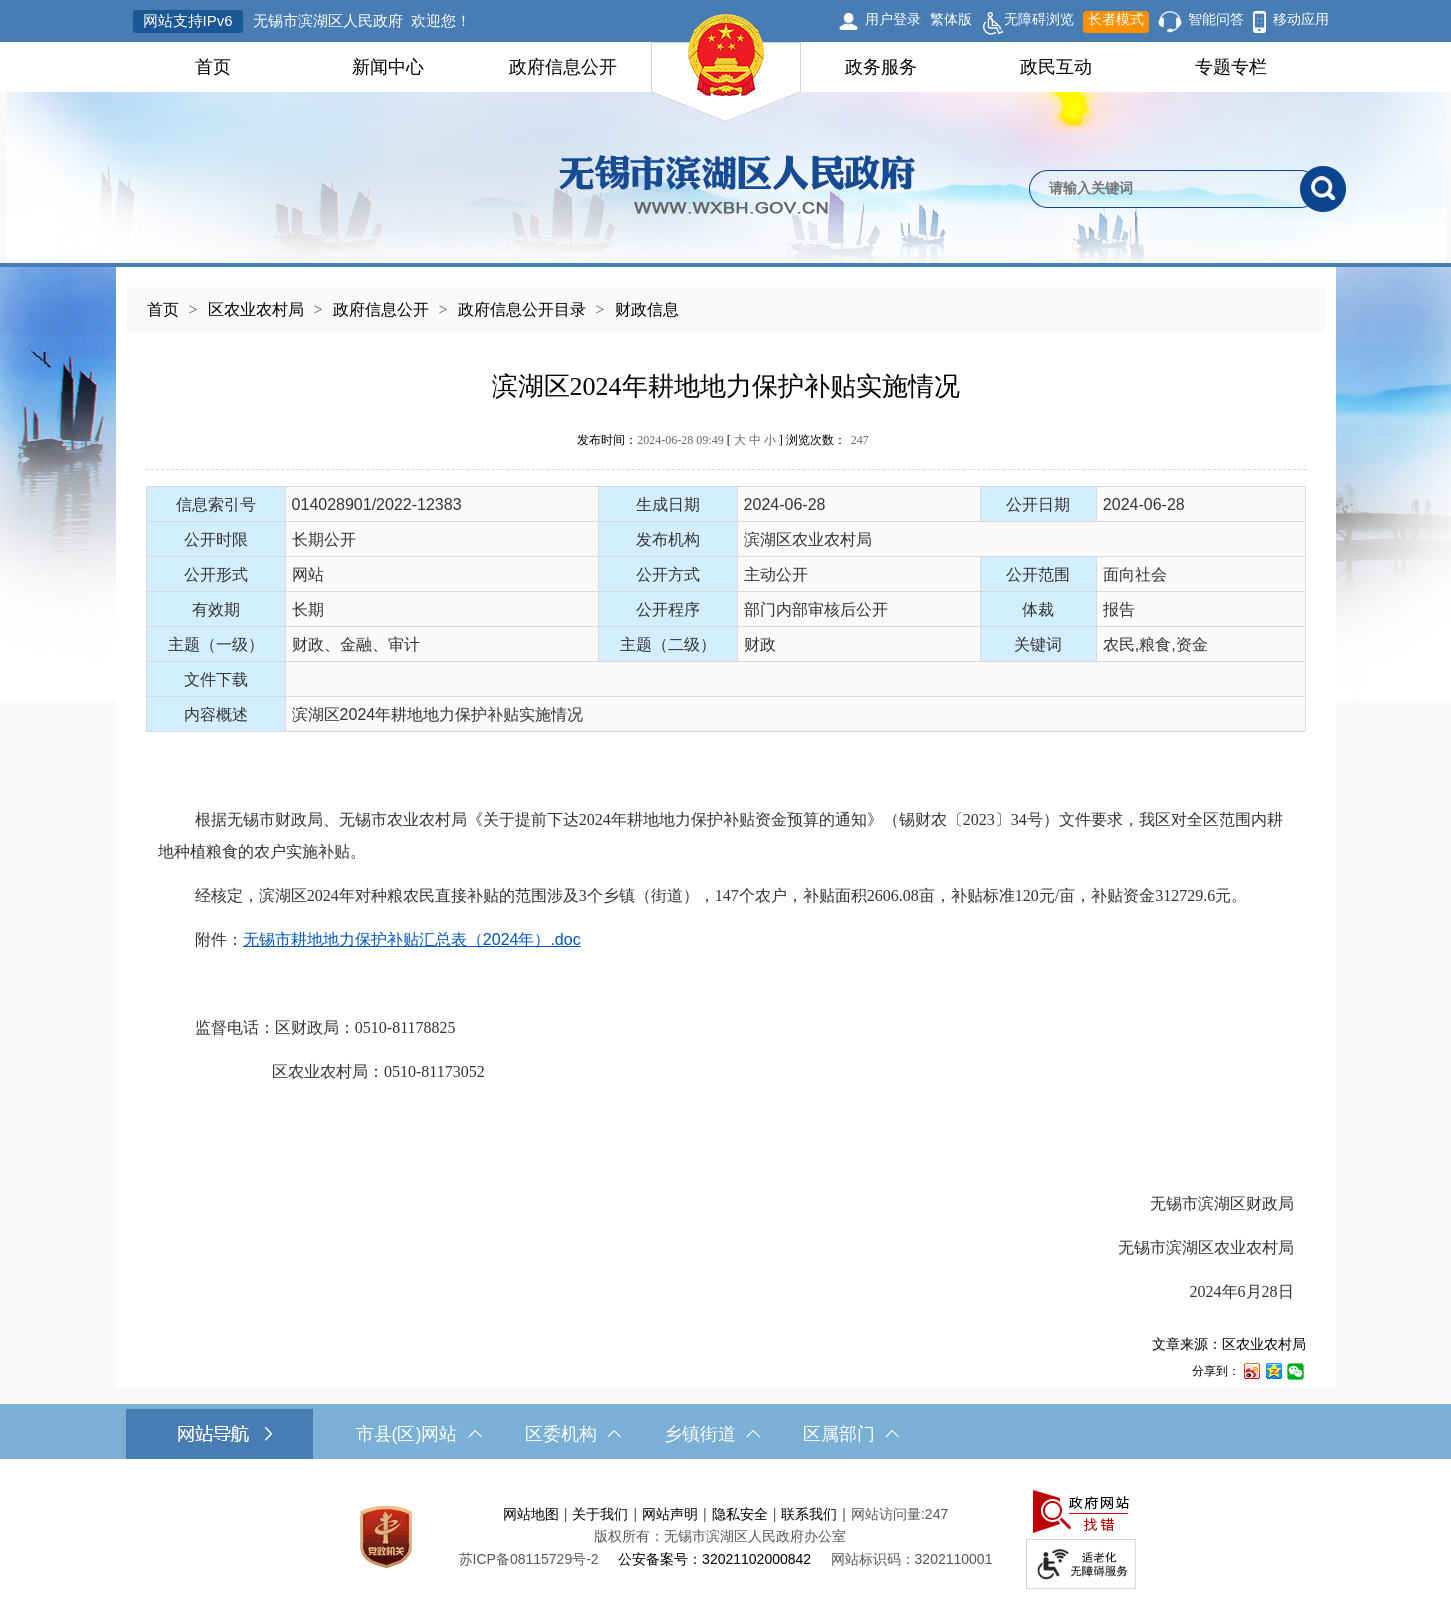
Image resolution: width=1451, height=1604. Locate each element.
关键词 (1038, 644)
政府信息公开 (563, 67)
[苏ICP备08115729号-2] (529, 1559)
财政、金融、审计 (356, 644)
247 (860, 440)
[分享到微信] (1295, 1370)
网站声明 (670, 1514)
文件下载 (216, 679)
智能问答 (1216, 19)
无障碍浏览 (1027, 22)
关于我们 (600, 1514)
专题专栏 (1231, 67)
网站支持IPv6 (188, 20)
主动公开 (776, 574)
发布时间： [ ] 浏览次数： (722, 440)
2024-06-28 (785, 504)
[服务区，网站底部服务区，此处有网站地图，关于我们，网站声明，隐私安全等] (726, 1536)
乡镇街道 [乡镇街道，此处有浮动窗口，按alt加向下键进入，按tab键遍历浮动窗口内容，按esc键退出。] (712, 1434)
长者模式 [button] (1116, 19)
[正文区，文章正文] (726, 860)
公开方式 (668, 574)
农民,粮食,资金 (1155, 644)
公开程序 (668, 609)
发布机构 (668, 539)
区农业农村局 (256, 309)
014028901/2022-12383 (377, 504)
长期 (308, 609)
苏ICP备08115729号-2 (529, 1559)
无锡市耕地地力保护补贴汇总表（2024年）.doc (412, 939)
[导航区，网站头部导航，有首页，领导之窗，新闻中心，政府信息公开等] (725, 67)
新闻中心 (388, 67)
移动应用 (1301, 19)
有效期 (216, 609)
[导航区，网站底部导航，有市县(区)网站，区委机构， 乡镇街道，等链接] (725, 1434)
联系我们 (809, 1514)
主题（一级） (216, 644)
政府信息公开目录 (522, 309)
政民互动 (1056, 67)
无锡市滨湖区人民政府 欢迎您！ (362, 20)
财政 (760, 644)
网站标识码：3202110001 (912, 1559)
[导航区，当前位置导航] (726, 299)
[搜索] (1323, 189)
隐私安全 (740, 1514)
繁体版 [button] (951, 19)
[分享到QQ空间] (1273, 1370)
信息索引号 (216, 504)
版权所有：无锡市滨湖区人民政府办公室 (720, 1536)
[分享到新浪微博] (1251, 1370)
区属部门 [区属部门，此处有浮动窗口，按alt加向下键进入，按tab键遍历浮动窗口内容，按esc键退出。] (851, 1434)
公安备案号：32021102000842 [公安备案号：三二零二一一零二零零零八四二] (714, 1559)
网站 (308, 574)
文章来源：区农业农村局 (1229, 1344)
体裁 (1038, 609)
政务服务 (881, 67)
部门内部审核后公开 (816, 609)
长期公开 (324, 539)
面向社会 (1135, 574)
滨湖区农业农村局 (808, 539)
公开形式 (216, 574)
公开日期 (1038, 504)
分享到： (1216, 1371)
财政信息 (647, 309)
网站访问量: (888, 1514)
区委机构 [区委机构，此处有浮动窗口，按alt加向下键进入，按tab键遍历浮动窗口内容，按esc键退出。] (573, 1434)
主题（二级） (668, 644)
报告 (1119, 609)
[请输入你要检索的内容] (1164, 189)
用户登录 (893, 19)
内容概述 (216, 714)
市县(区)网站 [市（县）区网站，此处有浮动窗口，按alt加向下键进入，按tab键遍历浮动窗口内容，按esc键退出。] (419, 1434)
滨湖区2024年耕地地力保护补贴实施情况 (726, 386)
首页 (213, 67)
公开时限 (216, 539)
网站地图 (531, 1514)
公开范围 (1038, 574)
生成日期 (668, 504)
